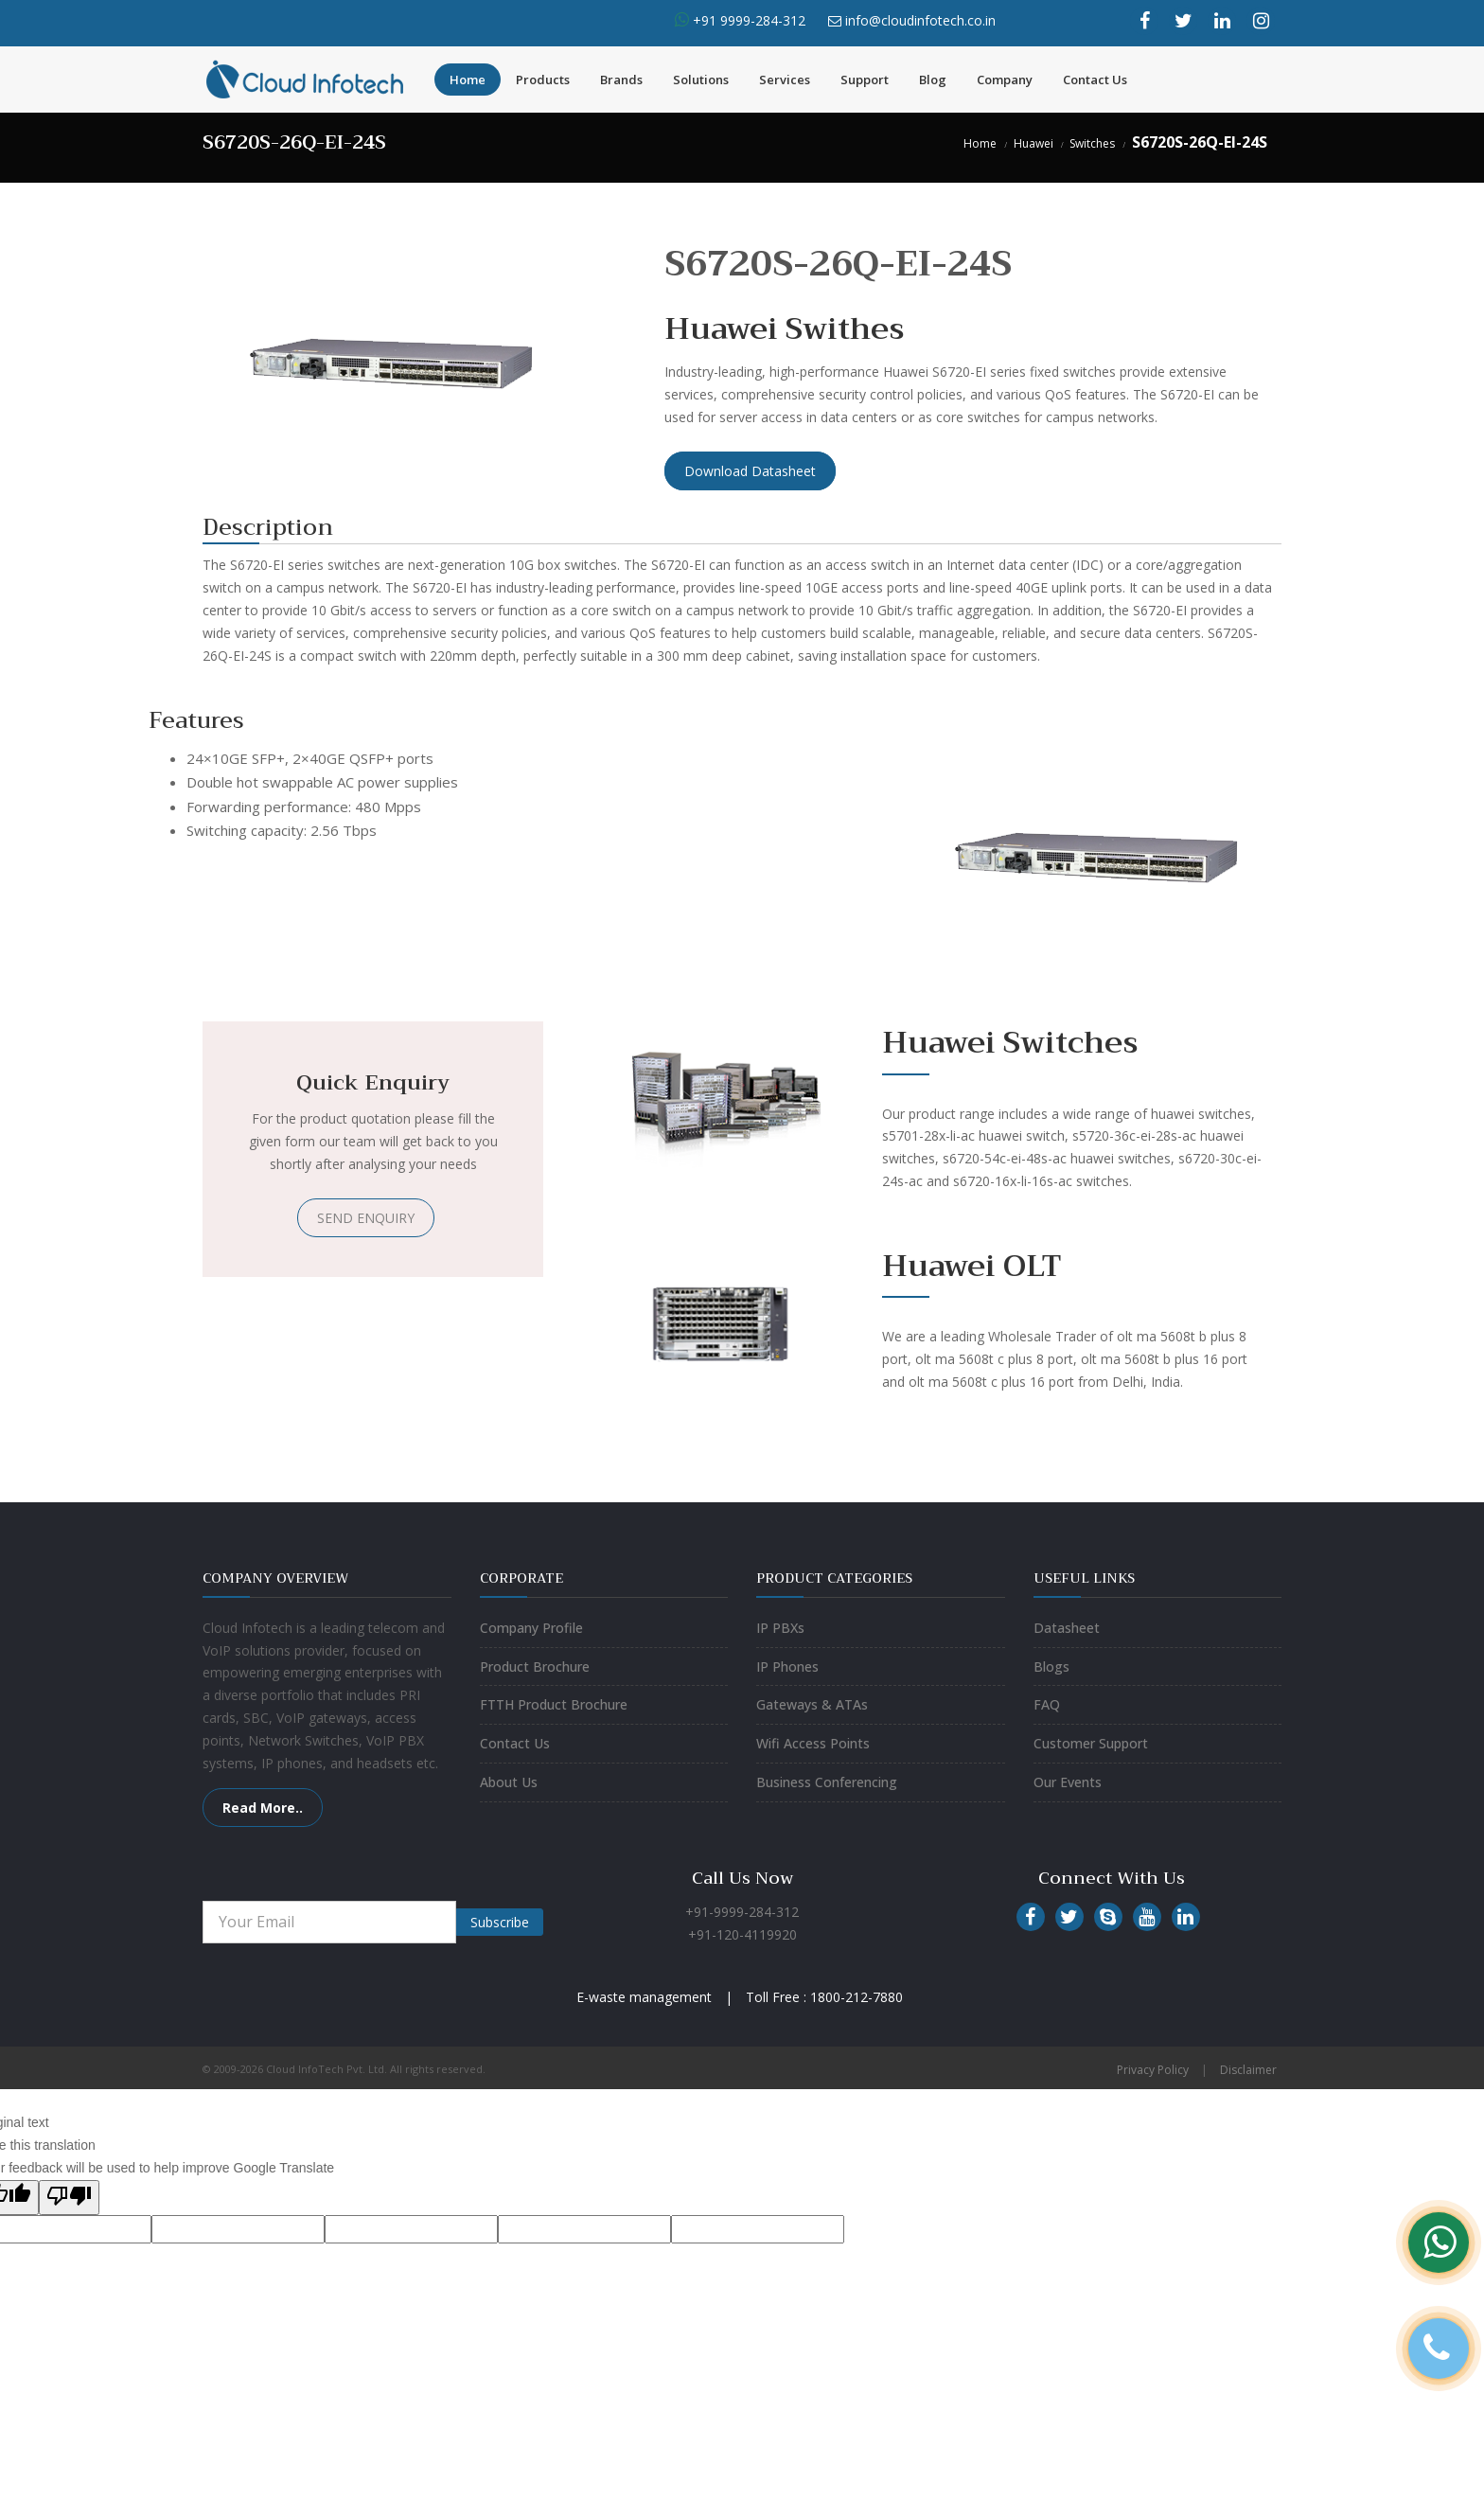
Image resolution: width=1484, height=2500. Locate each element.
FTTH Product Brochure (553, 1704)
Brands (621, 79)
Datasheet (1067, 1628)
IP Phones (787, 1667)
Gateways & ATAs (812, 1704)
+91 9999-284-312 (747, 20)
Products (543, 79)
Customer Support (1091, 1743)
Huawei (1033, 143)
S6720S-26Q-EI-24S (1199, 142)
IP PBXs (780, 1628)
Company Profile (531, 1628)
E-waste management (644, 1997)
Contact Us (1095, 79)
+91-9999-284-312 (742, 1912)
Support (864, 79)
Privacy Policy (1153, 2070)
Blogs (1051, 1667)
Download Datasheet (750, 471)
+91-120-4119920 (742, 1934)
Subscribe (499, 1922)
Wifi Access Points (813, 1743)
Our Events (1068, 1782)
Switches (1092, 143)
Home (468, 79)
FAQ (1047, 1704)
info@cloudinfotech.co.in (920, 20)
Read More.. (262, 1808)
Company (1005, 79)
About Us (509, 1782)
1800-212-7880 (856, 1997)
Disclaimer (1248, 2070)
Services (784, 79)
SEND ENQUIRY (366, 1218)
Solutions (701, 79)
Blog (932, 79)
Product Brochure (535, 1667)
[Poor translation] (69, 2198)
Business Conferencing (826, 1782)
